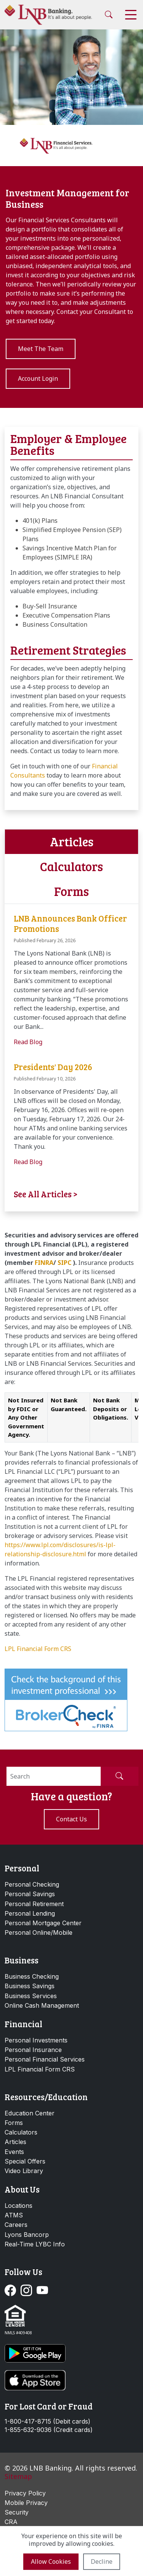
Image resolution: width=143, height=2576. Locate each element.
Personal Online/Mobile (38, 1932)
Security (17, 2512)
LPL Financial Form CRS (38, 1649)
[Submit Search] (119, 1776)
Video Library (24, 2171)
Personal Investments (36, 2040)
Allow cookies (51, 2561)
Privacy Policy (25, 2493)
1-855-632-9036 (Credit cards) (49, 2430)
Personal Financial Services (45, 2059)
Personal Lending (30, 1913)
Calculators (21, 2132)
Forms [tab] (71, 891)
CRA (11, 2522)
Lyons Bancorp (27, 2234)
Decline (101, 2561)
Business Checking (32, 1976)
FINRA (44, 1262)
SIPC (64, 1262)
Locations (18, 2205)
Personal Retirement (34, 1904)
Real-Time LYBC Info (35, 2244)
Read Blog (28, 1042)
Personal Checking (32, 1884)
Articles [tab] (71, 841)
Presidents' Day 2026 (53, 1066)
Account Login (38, 378)
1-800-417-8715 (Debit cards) (47, 2421)
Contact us (71, 1819)
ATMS (14, 2215)
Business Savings (30, 1986)
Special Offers (25, 2161)
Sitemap (18, 2476)
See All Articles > (46, 1194)
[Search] (53, 1776)
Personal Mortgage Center (43, 1923)
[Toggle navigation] (131, 14)
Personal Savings (30, 1894)
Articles (15, 2142)
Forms (14, 2122)
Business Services (31, 1996)
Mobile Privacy (26, 2502)
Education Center (30, 2113)
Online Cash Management (42, 2005)
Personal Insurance (33, 2050)
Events (14, 2152)
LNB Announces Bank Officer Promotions (70, 923)
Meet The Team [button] (40, 348)
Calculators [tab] (71, 866)
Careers (16, 2224)
